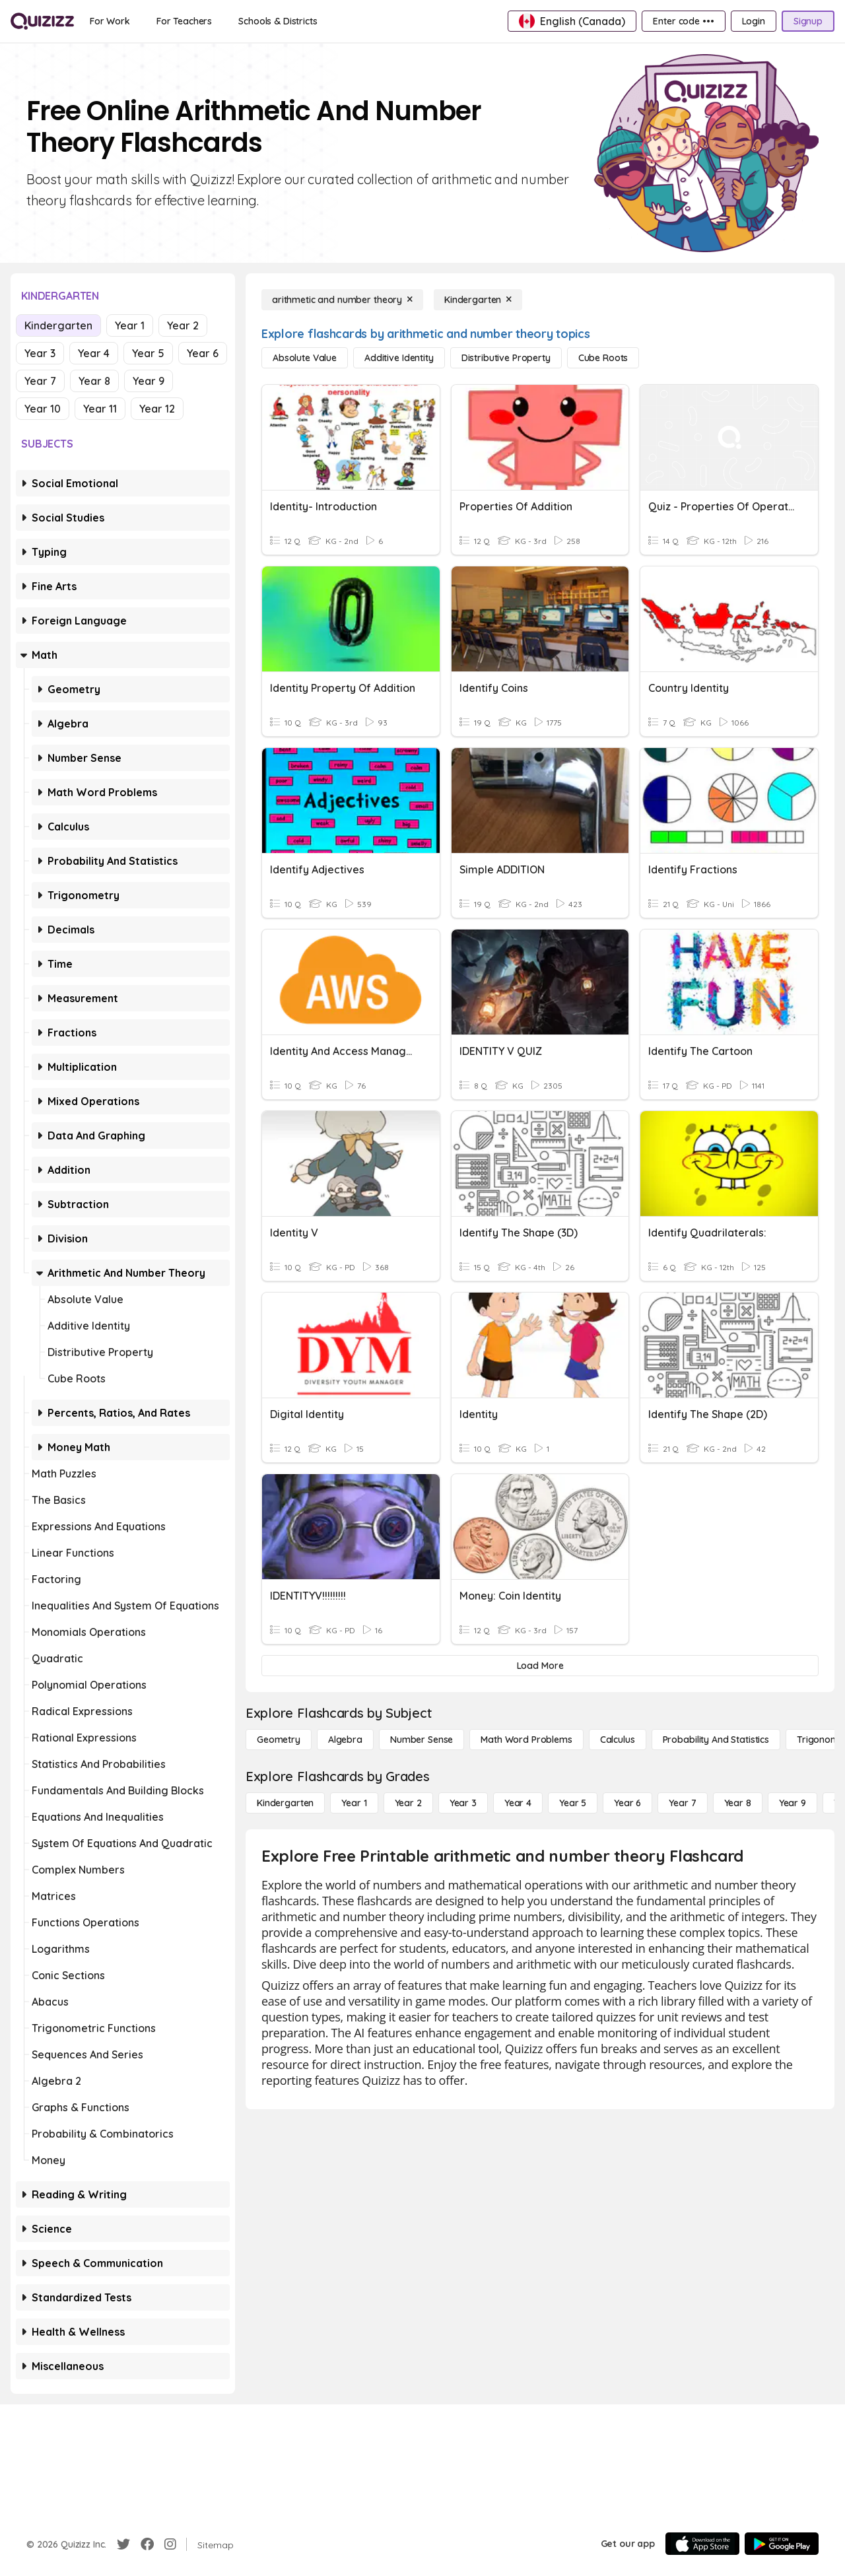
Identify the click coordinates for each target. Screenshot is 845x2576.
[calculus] (617, 1739)
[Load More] (540, 1665)
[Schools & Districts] (277, 21)
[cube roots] (603, 357)
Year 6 (203, 353)
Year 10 (42, 408)
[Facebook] (147, 2544)
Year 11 (100, 408)
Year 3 (39, 353)
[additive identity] (399, 357)
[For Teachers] (184, 21)
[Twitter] (123, 2544)
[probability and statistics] (716, 1739)
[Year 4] (518, 1802)
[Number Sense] (421, 1739)
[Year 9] (792, 1802)
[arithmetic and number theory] (342, 299)
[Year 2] (408, 1802)
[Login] (753, 21)
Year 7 (40, 381)
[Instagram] (170, 2544)
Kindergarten (58, 325)
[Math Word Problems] (526, 1739)
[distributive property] (506, 357)
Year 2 (183, 325)
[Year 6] (627, 1802)
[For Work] (110, 21)
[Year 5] (572, 1802)
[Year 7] (682, 1802)
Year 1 (130, 325)
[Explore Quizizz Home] (42, 21)
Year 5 (148, 353)
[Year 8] (737, 1802)
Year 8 (94, 381)
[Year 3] (463, 1802)
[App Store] (702, 2543)
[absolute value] (304, 357)
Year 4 (94, 353)
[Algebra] (345, 1739)
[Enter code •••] (683, 21)
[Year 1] (354, 1802)
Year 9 (148, 381)
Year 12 (157, 408)
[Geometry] (279, 1739)
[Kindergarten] (478, 299)
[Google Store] (782, 2543)
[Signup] (808, 21)
